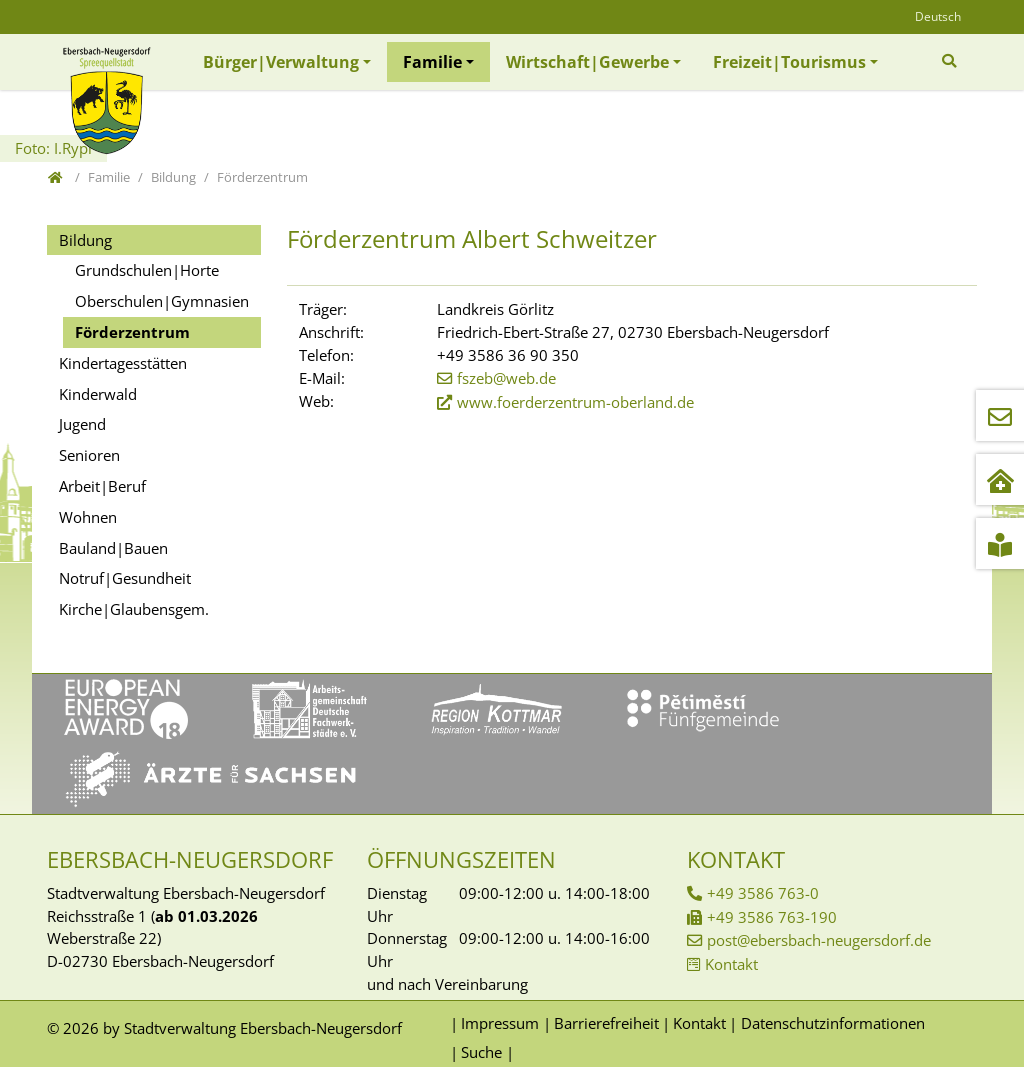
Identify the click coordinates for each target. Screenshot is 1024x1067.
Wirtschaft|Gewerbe (587, 62)
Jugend (82, 424)
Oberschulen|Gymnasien (162, 301)
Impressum (500, 1023)
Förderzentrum (132, 332)
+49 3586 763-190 (772, 917)
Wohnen (88, 517)
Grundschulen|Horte (147, 270)
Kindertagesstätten (123, 363)
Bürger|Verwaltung (281, 62)
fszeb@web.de (506, 378)
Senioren (89, 455)
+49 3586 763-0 (763, 893)
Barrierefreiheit (606, 1023)
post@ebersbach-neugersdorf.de (819, 940)
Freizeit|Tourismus (789, 62)
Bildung (85, 240)
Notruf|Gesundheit (125, 578)
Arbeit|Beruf (102, 486)
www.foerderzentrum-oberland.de (575, 402)
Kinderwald (98, 394)
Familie (432, 62)
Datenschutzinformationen (833, 1023)
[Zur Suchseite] (951, 61)
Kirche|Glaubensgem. (134, 609)
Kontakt (731, 964)
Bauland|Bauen (113, 548)
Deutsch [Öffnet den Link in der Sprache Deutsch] (938, 16)
